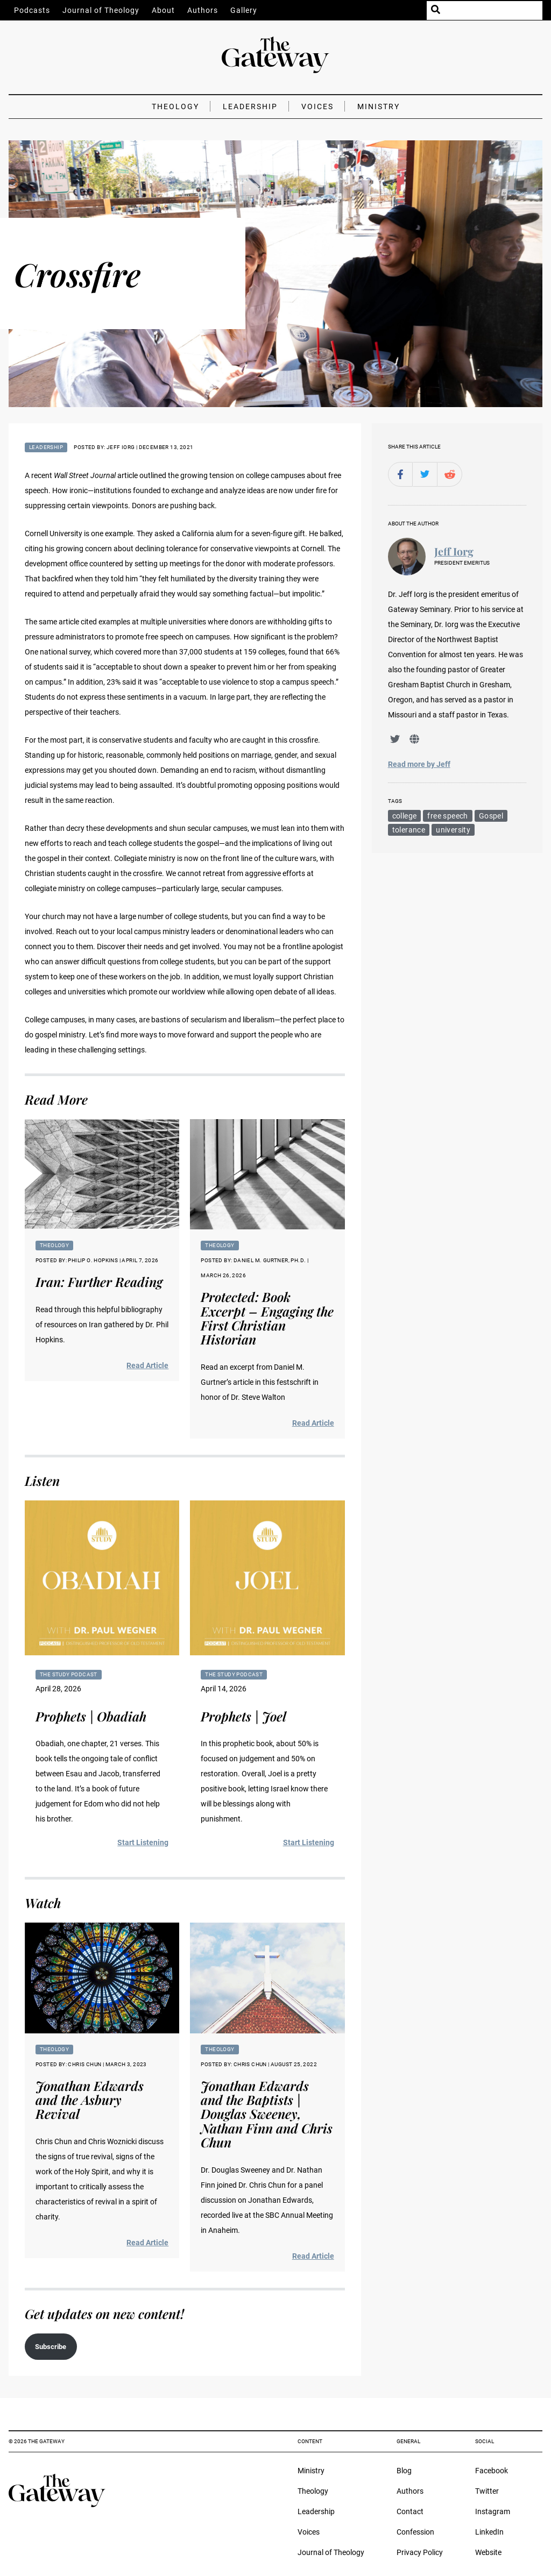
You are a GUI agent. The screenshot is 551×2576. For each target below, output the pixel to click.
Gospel (491, 816)
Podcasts (32, 10)
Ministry (378, 106)
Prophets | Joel (243, 1716)
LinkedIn (489, 2532)
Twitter (487, 2491)
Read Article (147, 1365)
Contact (410, 2511)
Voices (317, 106)
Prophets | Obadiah (91, 1716)
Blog (404, 2470)
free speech (447, 816)
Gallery (243, 10)
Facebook (491, 2470)
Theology (175, 106)
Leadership (250, 106)
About (163, 10)
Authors (202, 10)
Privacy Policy (420, 2552)
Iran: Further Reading (99, 1281)
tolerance (409, 830)
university (453, 830)
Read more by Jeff (419, 764)
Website (488, 2552)
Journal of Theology (100, 10)
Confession (415, 2532)
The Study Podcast (68, 1674)
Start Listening (142, 1842)
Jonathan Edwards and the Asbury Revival (90, 2100)
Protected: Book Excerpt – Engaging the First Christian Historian (267, 1318)
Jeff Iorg (454, 551)
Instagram (492, 2511)
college (404, 816)
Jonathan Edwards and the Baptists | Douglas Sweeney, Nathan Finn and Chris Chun (267, 2114)
